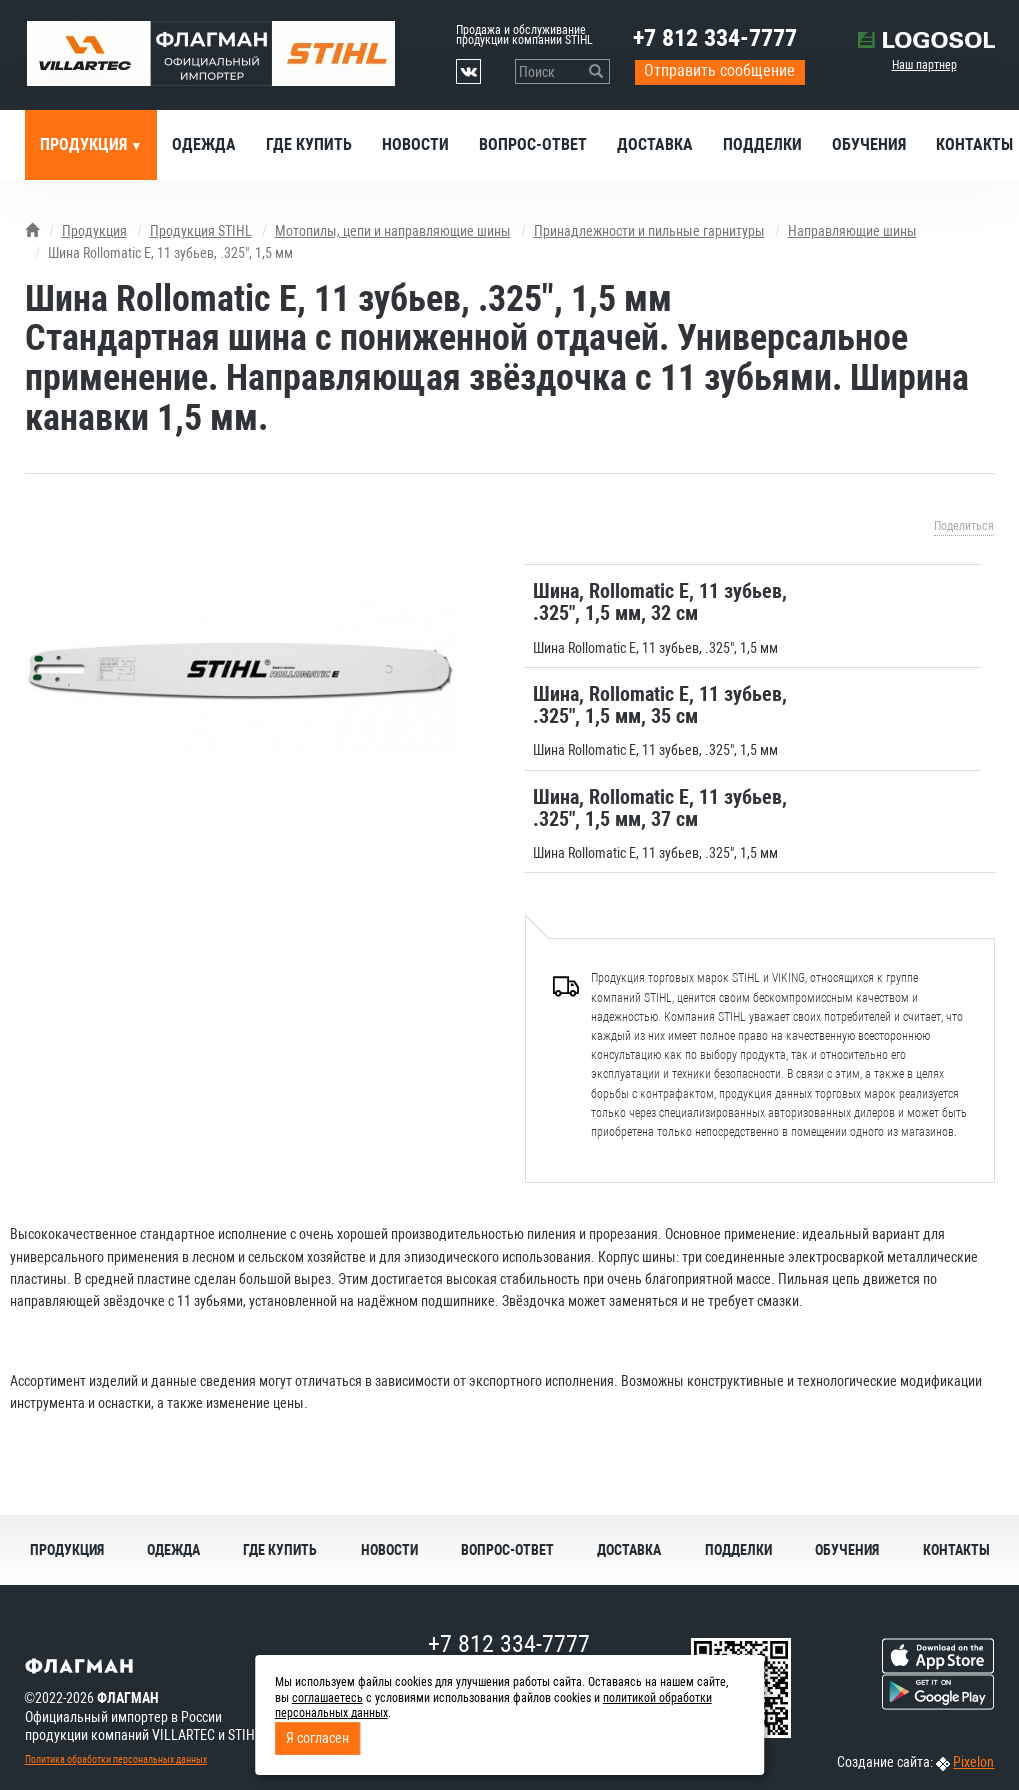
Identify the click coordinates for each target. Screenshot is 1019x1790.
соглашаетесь (327, 1698)
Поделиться (964, 526)
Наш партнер (924, 65)
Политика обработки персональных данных (116, 1759)
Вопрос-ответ (533, 144)
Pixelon (973, 1762)
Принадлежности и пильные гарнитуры (649, 231)
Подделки (762, 144)
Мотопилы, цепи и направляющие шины (393, 231)
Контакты (956, 1550)
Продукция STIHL (201, 231)
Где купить (309, 144)
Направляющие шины (852, 231)
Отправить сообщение (719, 70)
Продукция (85, 144)
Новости (415, 144)
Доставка (655, 144)
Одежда (204, 144)
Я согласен (317, 1738)
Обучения (869, 144)
